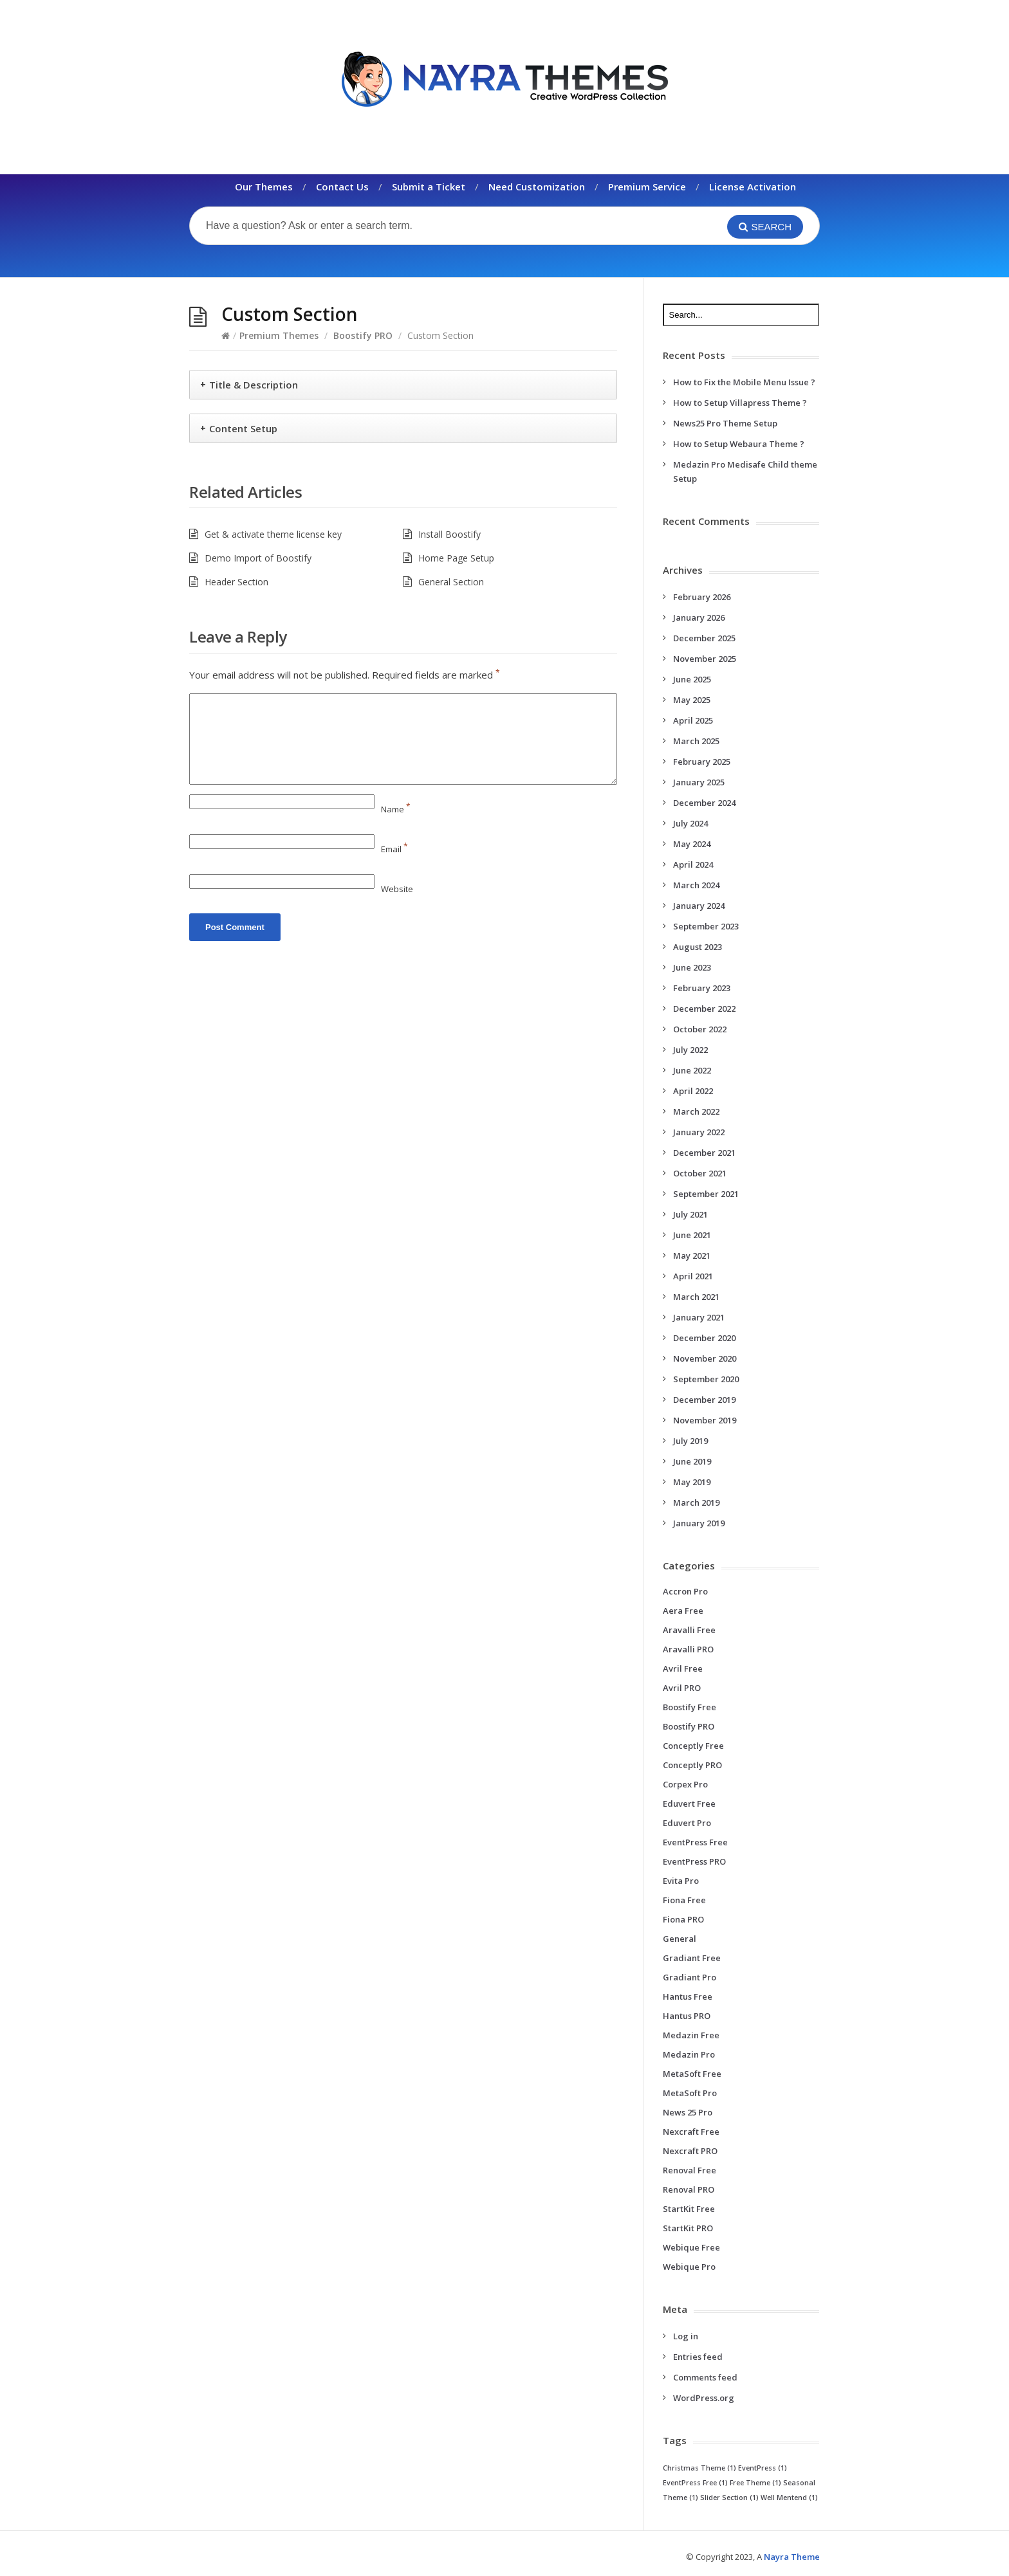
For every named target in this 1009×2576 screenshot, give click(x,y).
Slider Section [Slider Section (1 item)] (729, 2497)
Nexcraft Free (691, 2131)
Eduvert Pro (687, 1823)
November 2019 (704, 1420)
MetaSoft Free (692, 2073)
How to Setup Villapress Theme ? (740, 402)
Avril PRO (682, 1688)
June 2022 (692, 1070)
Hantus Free (687, 1996)
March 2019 (696, 1502)
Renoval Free (689, 2170)
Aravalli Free (689, 1630)
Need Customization (536, 186)
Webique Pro (689, 2266)
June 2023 (692, 967)
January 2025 (699, 782)
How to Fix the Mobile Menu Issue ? (744, 382)
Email (394, 849)
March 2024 (696, 885)
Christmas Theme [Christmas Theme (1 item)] (699, 2467)
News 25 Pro (687, 2112)
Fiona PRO (683, 1919)
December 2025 (704, 638)
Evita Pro (681, 1880)
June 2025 (692, 679)
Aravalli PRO (688, 1649)
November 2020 (704, 1358)
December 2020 (704, 1338)
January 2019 (699, 1523)
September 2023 (706, 926)
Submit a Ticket (428, 186)
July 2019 (690, 1441)
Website (397, 889)
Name (396, 809)
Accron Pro (685, 1591)
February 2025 (701, 761)
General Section (451, 582)
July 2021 (690, 1214)
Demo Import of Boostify (258, 558)
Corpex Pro (685, 1784)
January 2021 (699, 1317)
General (679, 1938)
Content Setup (243, 428)
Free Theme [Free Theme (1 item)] (755, 2482)
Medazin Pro (689, 2054)
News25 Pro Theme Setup (725, 423)
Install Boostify (449, 534)
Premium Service (647, 186)
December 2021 (704, 1152)
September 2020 (706, 1379)
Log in (685, 2336)
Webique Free (691, 2247)
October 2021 (700, 1173)
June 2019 (692, 1461)
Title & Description (253, 384)
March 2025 (696, 741)
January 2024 (699, 905)
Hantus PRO (686, 2016)
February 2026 (701, 597)
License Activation (752, 186)
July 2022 (690, 1049)
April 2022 (693, 1091)
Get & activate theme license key (273, 534)
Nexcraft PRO (690, 2151)
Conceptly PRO (692, 1765)
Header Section (236, 582)
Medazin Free (691, 2035)
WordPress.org (703, 2398)
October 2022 (700, 1029)
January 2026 (699, 617)
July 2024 (690, 823)
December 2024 (704, 802)
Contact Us (342, 186)
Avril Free (683, 1668)
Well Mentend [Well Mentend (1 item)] (789, 2497)
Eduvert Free (689, 1803)
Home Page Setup (456, 558)
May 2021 (691, 1255)
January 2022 (699, 1132)
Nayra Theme (792, 2556)
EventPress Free (695, 1842)
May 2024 (691, 844)
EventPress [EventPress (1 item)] (762, 2467)
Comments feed (705, 2377)
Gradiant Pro (689, 1977)
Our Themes (264, 186)
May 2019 (691, 1482)
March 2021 (696, 1296)
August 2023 (697, 947)
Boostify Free (689, 1707)
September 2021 (706, 1194)
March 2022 (696, 1111)
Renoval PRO (688, 2189)
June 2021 (692, 1235)
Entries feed (698, 2356)
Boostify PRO (363, 335)
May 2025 (691, 700)
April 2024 (693, 864)
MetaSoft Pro (690, 2093)
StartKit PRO (688, 2228)
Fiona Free (684, 1900)
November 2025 (704, 658)
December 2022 (704, 1008)
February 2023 (701, 988)
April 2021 (693, 1276)
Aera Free (683, 1610)
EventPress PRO (694, 1861)
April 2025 (693, 720)
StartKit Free (689, 2209)
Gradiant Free (692, 1958)
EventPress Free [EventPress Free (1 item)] (695, 2482)
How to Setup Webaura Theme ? (738, 444)
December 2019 (704, 1399)
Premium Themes (279, 335)
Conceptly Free (693, 1745)
